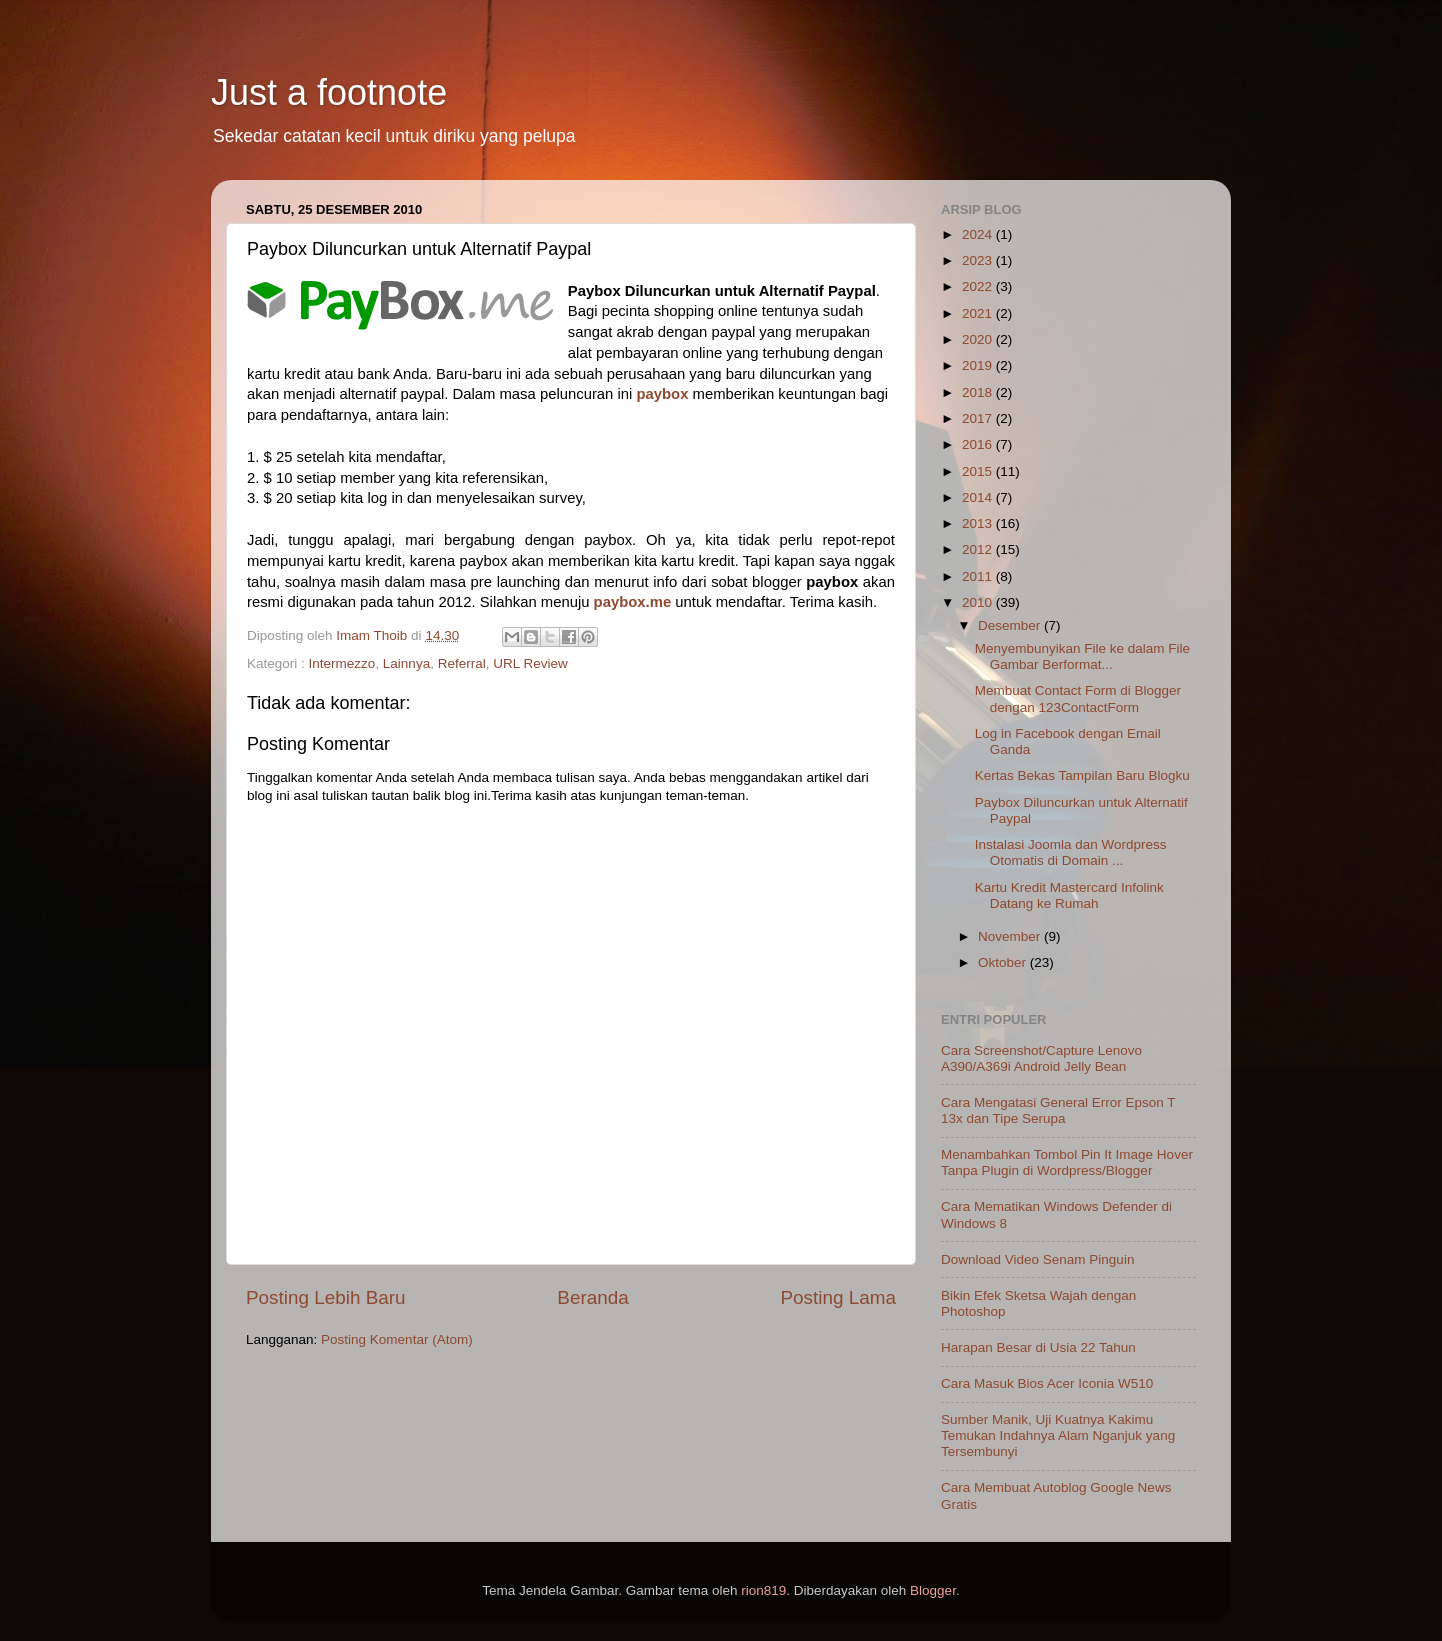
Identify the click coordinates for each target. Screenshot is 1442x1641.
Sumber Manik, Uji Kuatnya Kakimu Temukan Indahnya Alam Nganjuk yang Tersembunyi (1058, 1435)
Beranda (592, 1297)
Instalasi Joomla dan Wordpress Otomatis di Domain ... (1071, 852)
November (1011, 936)
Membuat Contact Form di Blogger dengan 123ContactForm (1078, 698)
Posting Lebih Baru (326, 1297)
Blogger (933, 1590)
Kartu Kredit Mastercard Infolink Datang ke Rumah (1069, 895)
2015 (979, 471)
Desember (1011, 625)
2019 (979, 365)
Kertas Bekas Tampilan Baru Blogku (1082, 775)
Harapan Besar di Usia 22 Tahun (1038, 1347)
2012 (979, 549)
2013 (979, 523)
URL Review (530, 663)
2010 (979, 602)
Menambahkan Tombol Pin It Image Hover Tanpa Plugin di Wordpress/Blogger (1067, 1162)
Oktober (1004, 962)
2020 (979, 339)
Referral (462, 663)
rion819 (763, 1590)
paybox (662, 394)
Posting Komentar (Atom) (397, 1339)
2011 (979, 576)
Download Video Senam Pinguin (1037, 1259)
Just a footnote (329, 92)
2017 (979, 418)
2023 (979, 260)
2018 (979, 392)
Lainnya (406, 663)
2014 (979, 497)
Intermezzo (342, 663)
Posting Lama (838, 1297)
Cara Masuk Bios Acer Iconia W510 (1047, 1383)
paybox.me (633, 602)
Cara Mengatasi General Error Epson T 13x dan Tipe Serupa (1058, 1110)
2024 (979, 234)
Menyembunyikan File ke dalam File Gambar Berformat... (1082, 656)
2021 (979, 313)
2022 (979, 286)
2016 (979, 444)
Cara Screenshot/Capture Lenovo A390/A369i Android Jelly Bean (1041, 1058)
